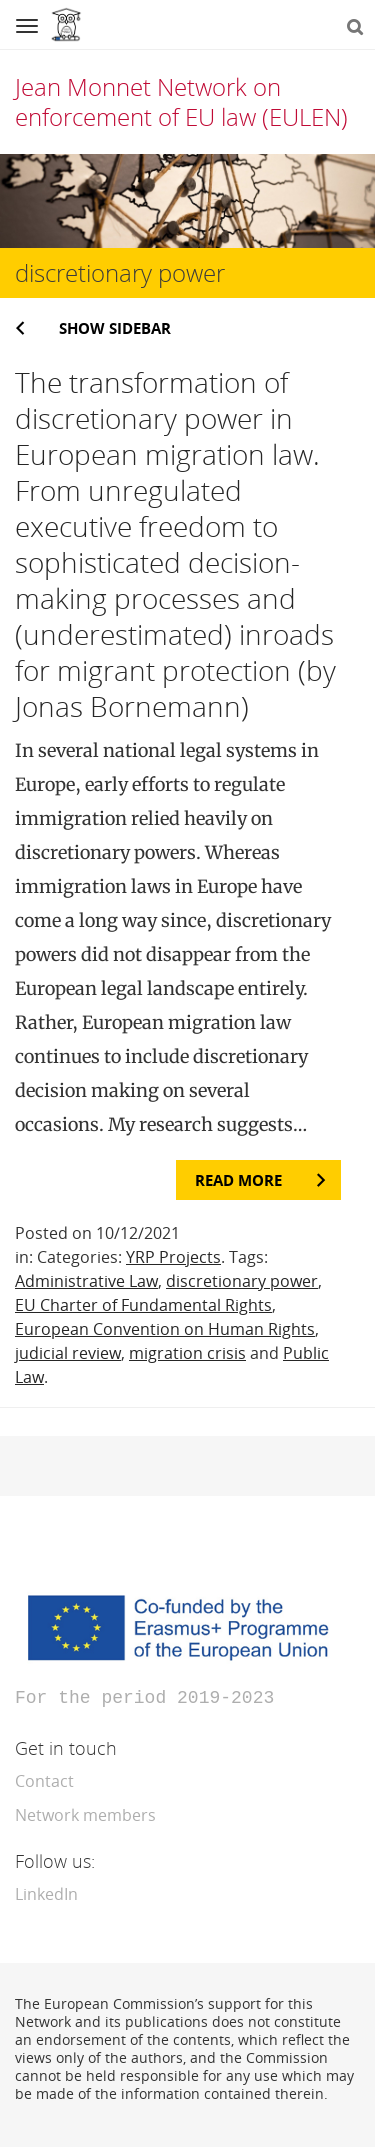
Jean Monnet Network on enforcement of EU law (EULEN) (181, 101)
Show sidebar (115, 328)
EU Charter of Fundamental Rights (143, 1305)
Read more (238, 1180)
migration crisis (187, 1353)
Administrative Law (86, 1281)
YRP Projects (173, 1257)
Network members (85, 1813)
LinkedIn (46, 1892)
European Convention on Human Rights (165, 1329)
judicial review (68, 1353)
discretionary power (242, 1281)
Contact (44, 1779)
